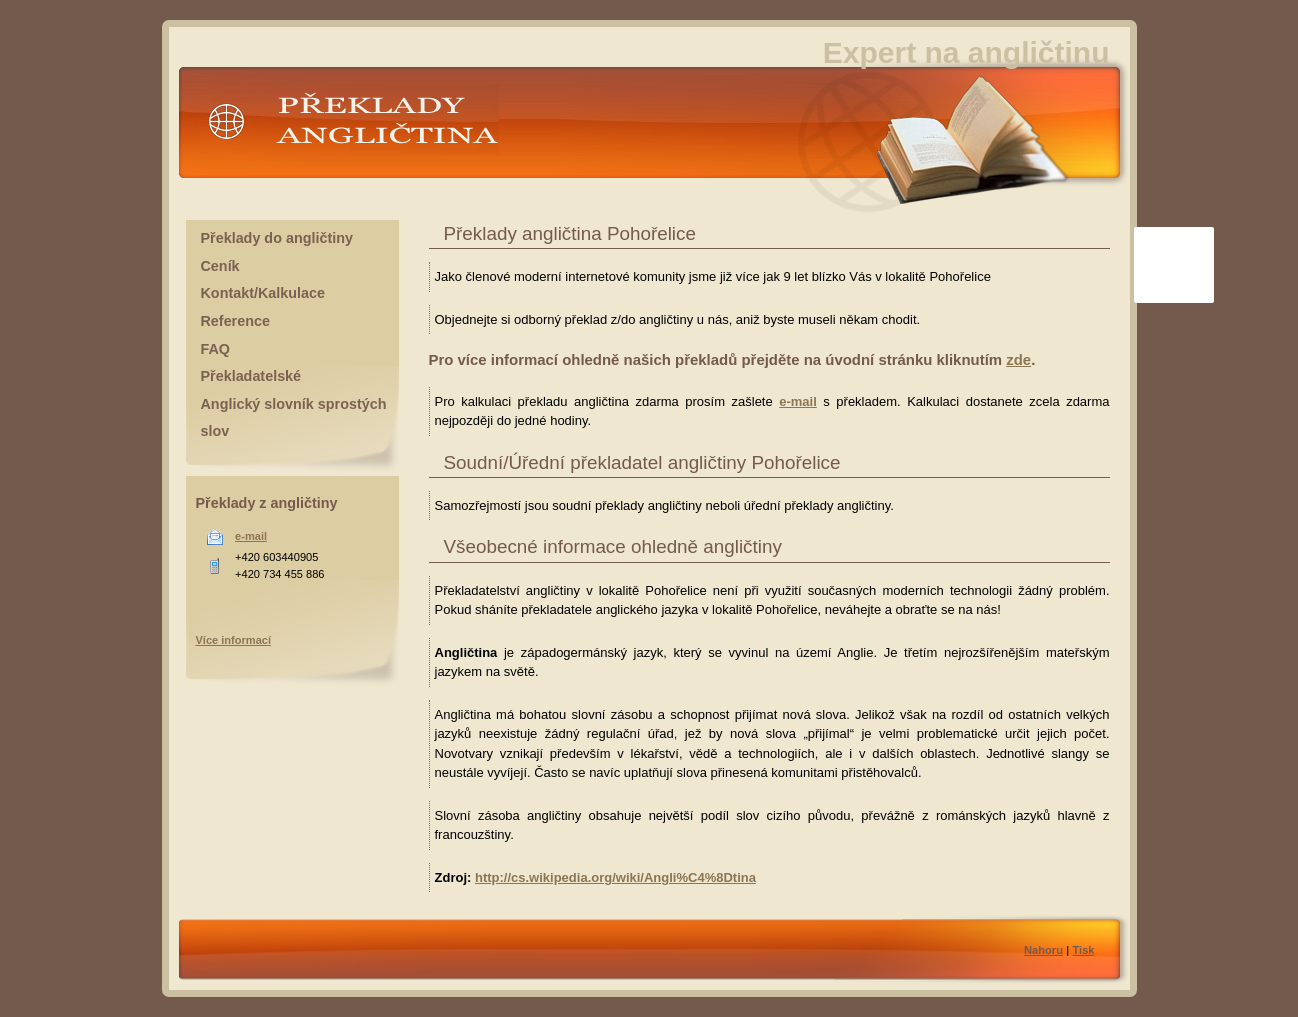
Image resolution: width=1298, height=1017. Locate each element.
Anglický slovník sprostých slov (294, 418)
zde (1018, 359)
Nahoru (1043, 950)
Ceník (220, 266)
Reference (235, 321)
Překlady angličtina (349, 128)
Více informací (234, 640)
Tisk (1083, 950)
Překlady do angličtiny (277, 238)
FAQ (216, 349)
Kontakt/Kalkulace (263, 293)
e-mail (798, 401)
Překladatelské (251, 376)
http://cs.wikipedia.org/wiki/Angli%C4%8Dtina (615, 877)
